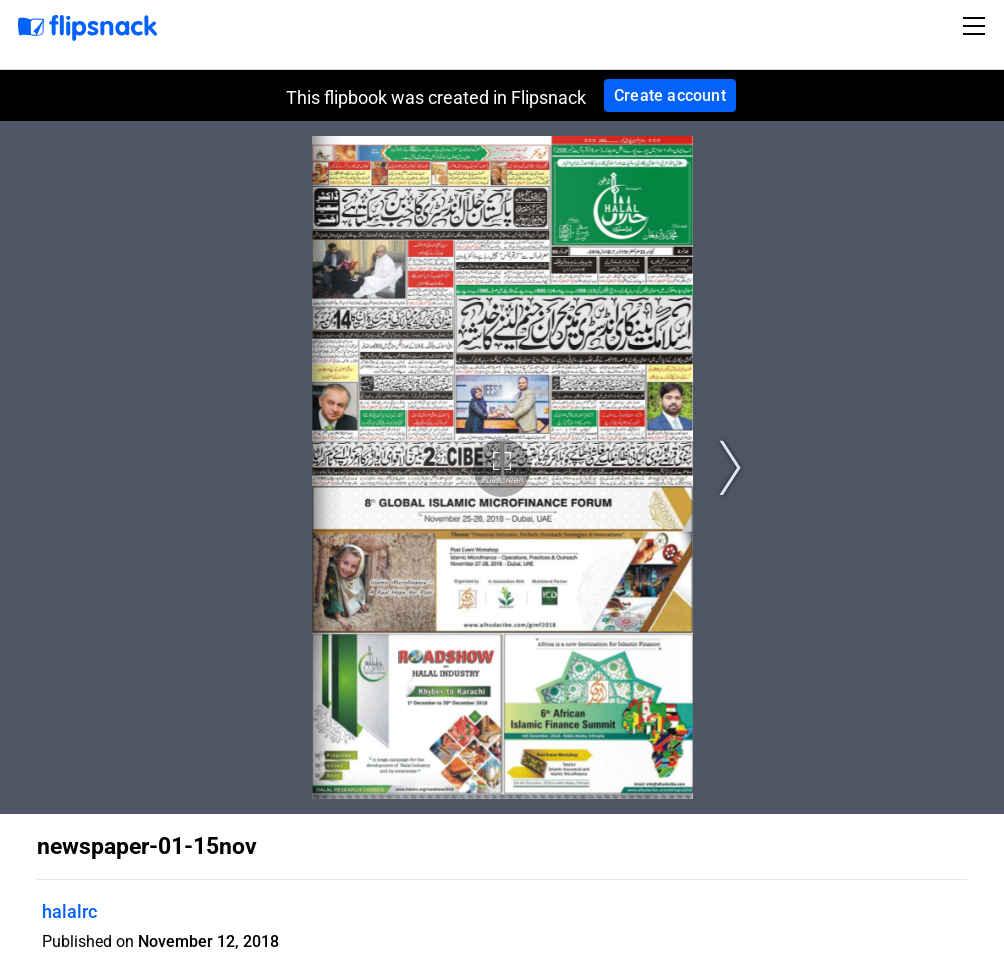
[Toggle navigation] (977, 26)
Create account (670, 95)
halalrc (69, 911)
